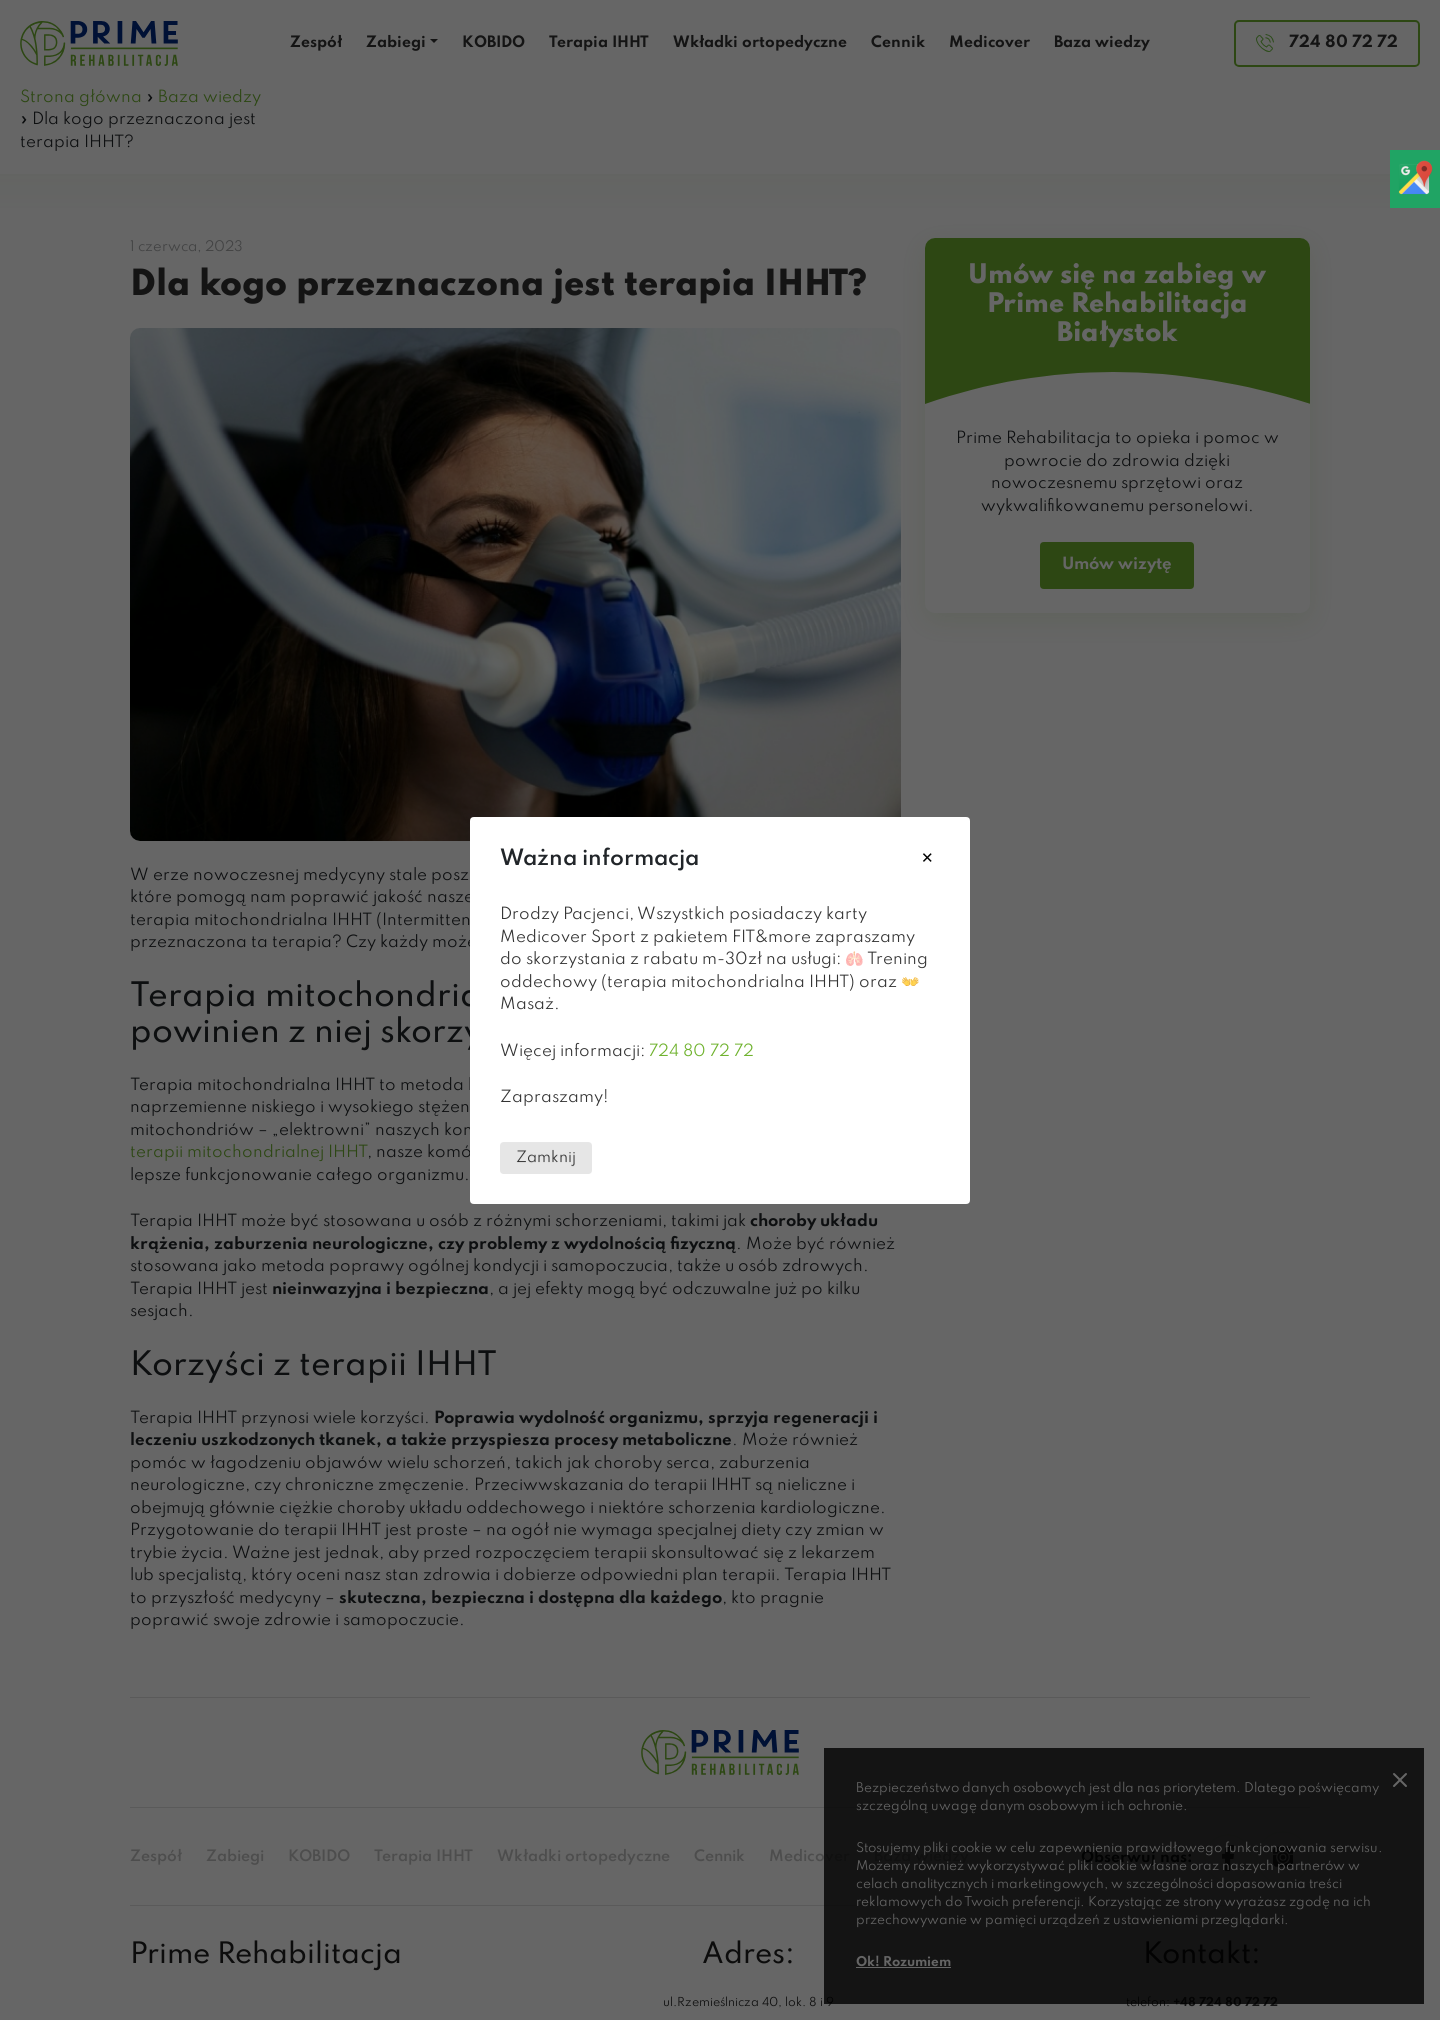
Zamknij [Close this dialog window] (546, 1157)
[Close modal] (927, 859)
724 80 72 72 (701, 1050)
